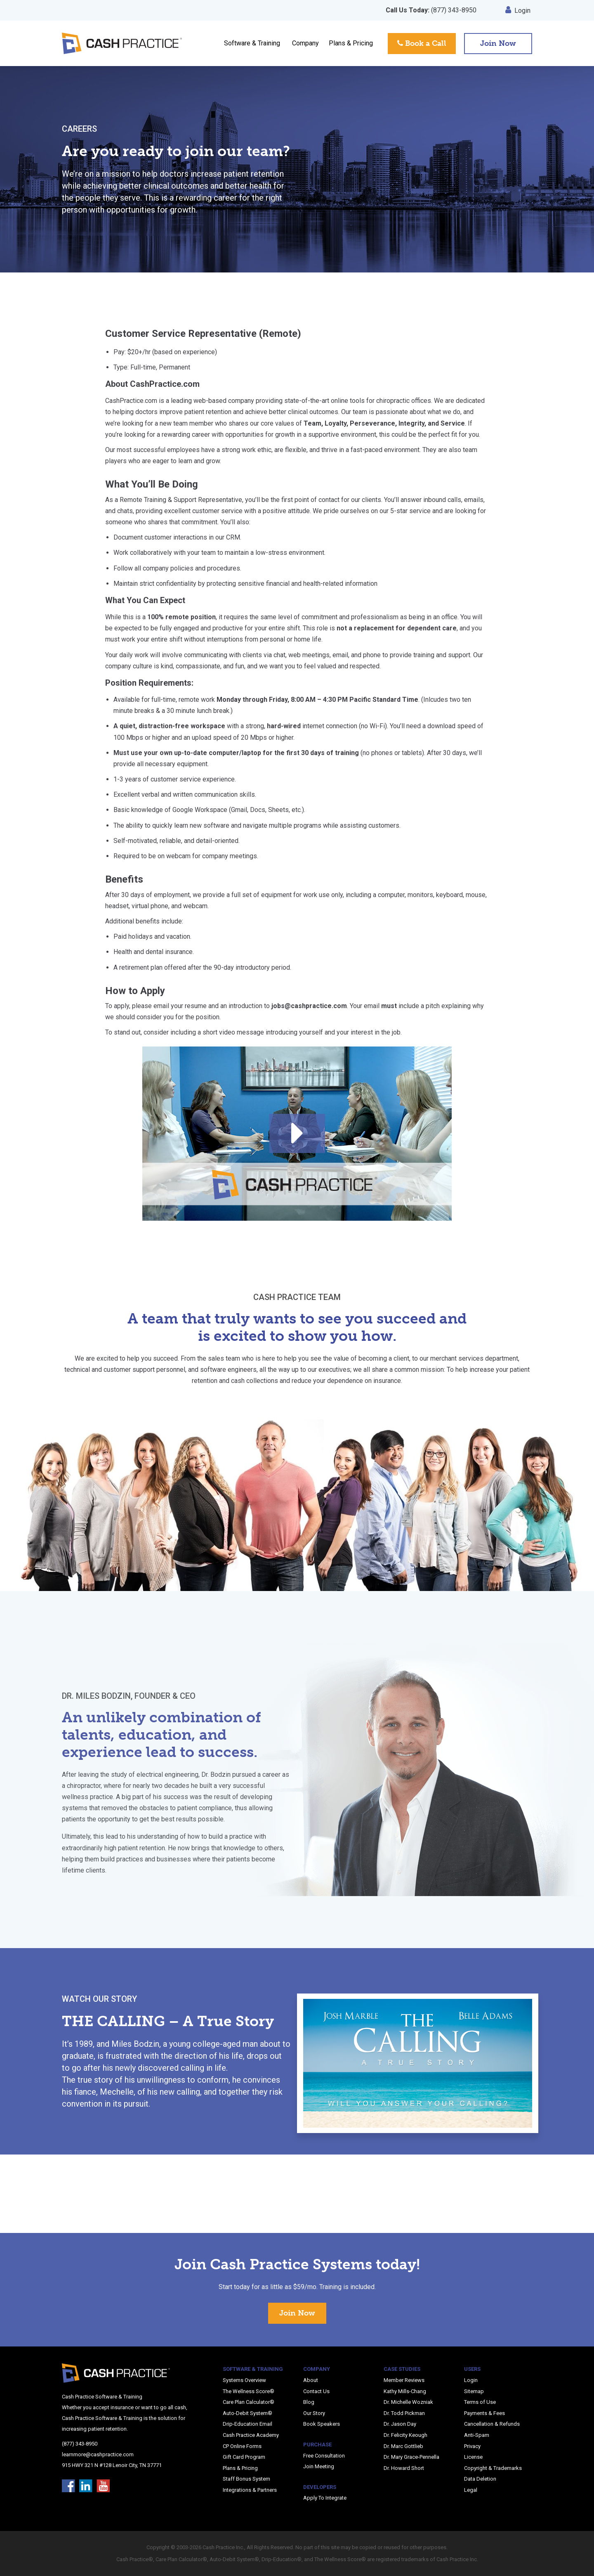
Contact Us (316, 2391)
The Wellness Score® (248, 2391)
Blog (308, 2402)
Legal (470, 2490)
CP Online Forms (242, 2446)
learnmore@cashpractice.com (98, 2454)
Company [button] (305, 43)
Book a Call (421, 43)
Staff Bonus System (246, 2479)
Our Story (314, 2413)
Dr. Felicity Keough (405, 2435)
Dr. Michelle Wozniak (408, 2402)
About (310, 2380)
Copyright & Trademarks (493, 2468)
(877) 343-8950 (431, 10)
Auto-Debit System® (247, 2413)
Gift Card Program (244, 2457)
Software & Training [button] (252, 43)
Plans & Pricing (351, 43)
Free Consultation (324, 2456)
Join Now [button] (498, 43)
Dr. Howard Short (404, 2468)
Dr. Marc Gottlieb (403, 2446)
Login (517, 10)
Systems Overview (244, 2380)
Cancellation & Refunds (492, 2424)
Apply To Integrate (324, 2498)
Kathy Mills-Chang (405, 2391)
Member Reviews (404, 2380)
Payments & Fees (484, 2413)
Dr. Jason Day (400, 2424)
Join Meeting (318, 2466)
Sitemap (474, 2391)
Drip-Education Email (247, 2424)
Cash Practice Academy (251, 2435)
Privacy (472, 2446)
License (473, 2457)
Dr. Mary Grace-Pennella (411, 2457)
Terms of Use (480, 2402)
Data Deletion (480, 2479)
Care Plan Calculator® (248, 2402)
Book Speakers (321, 2424)
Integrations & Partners (250, 2490)
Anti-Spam (476, 2435)
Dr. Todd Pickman (404, 2413)
